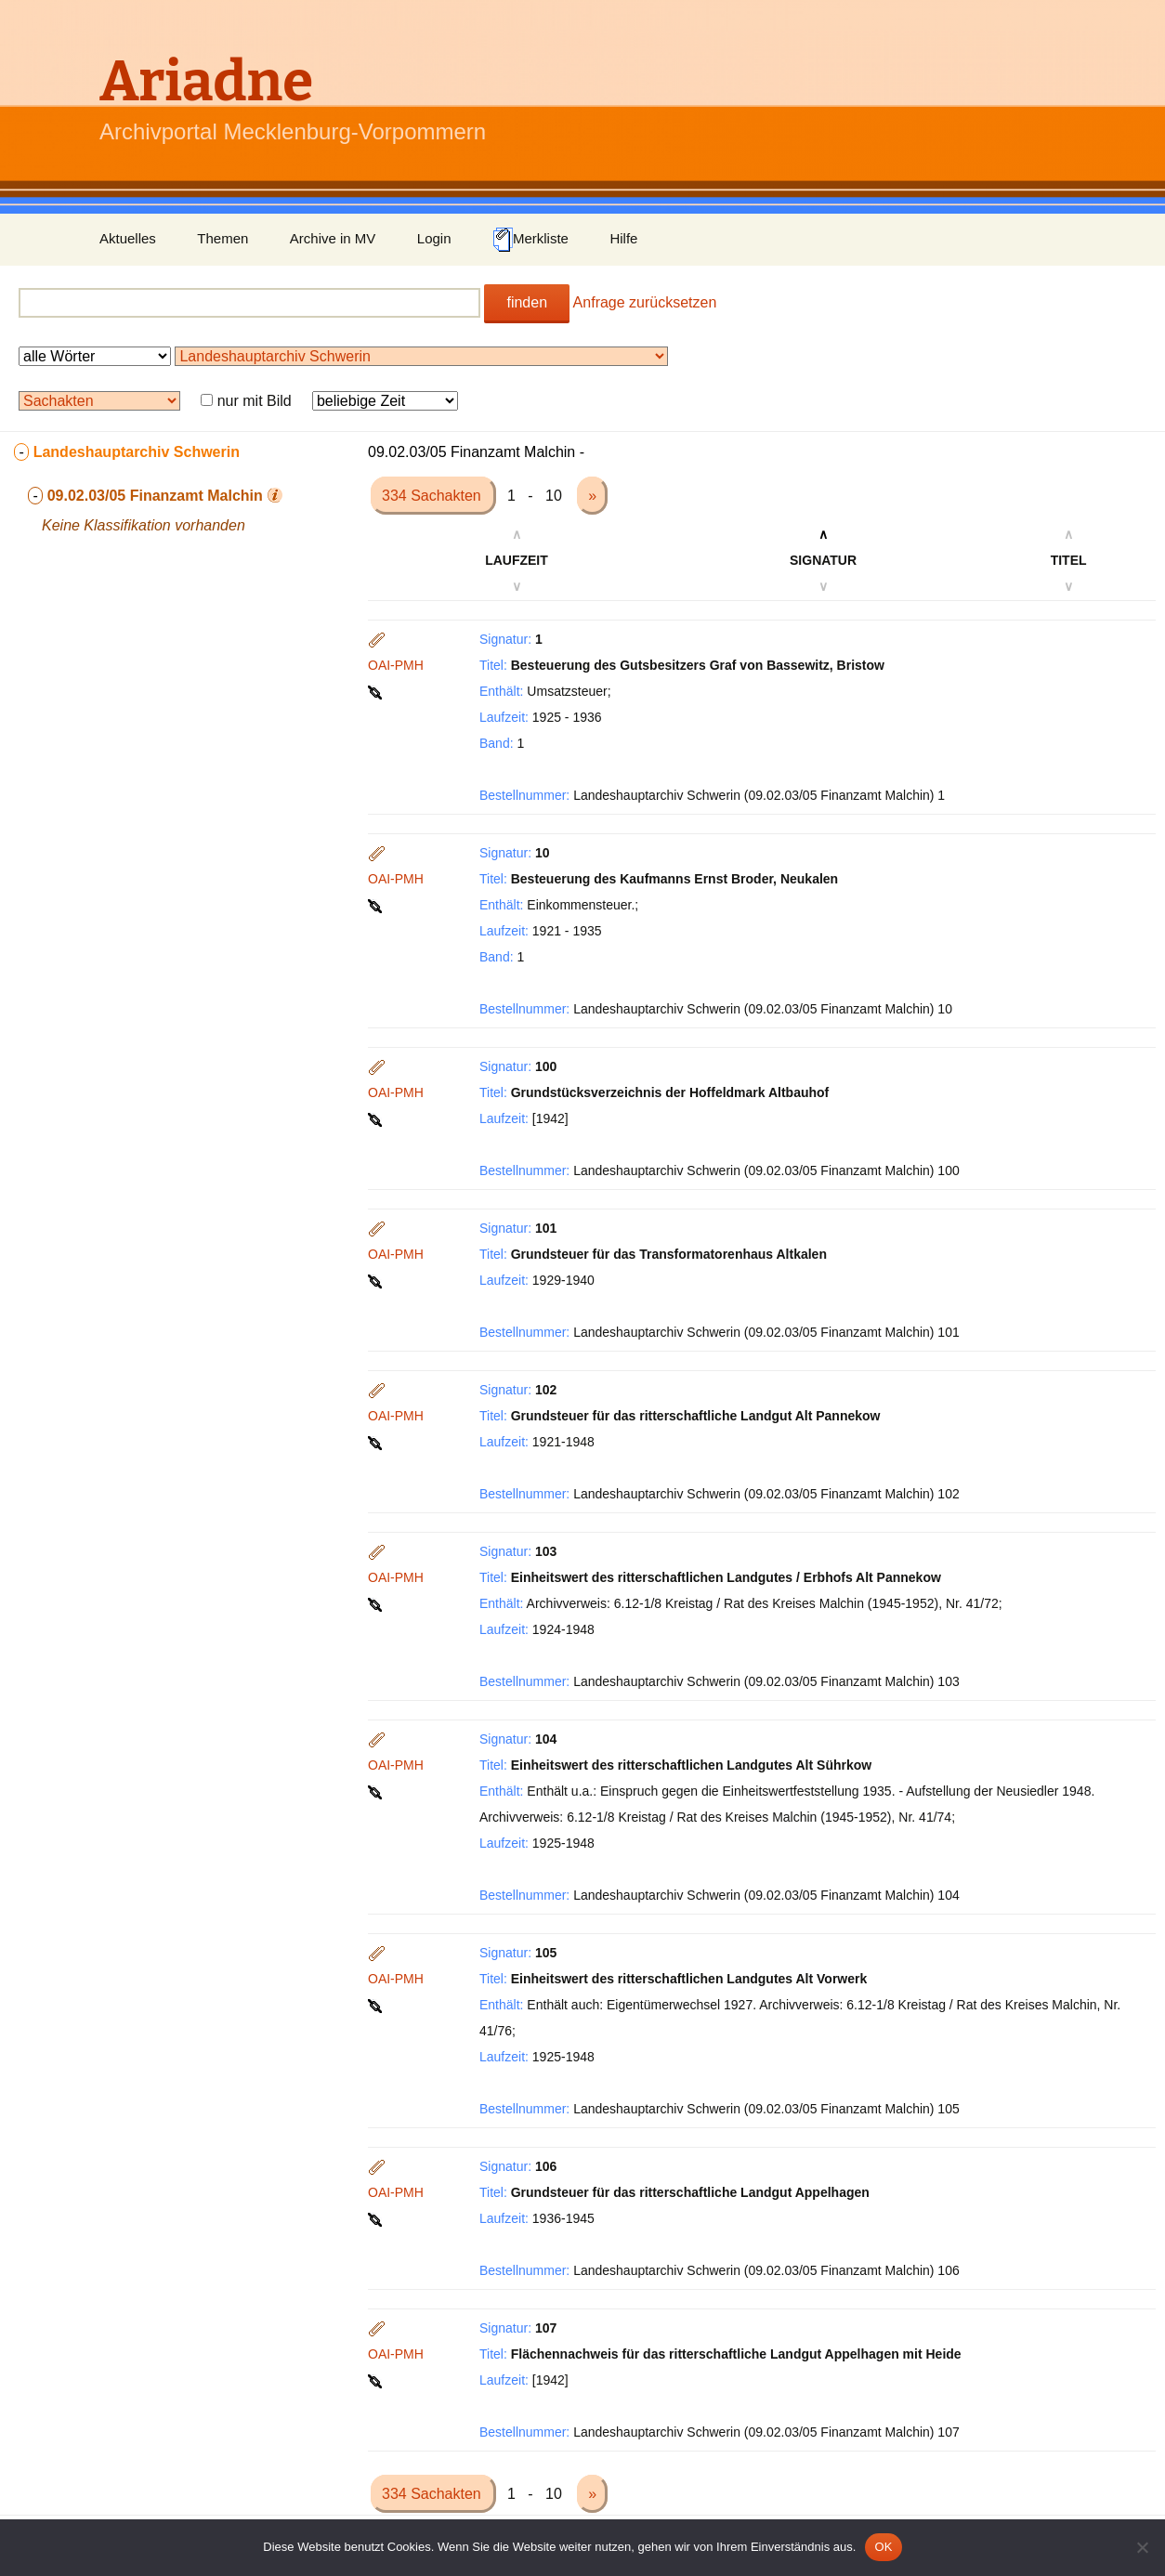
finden (526, 302)
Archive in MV (333, 238)
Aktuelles (127, 238)
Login (434, 238)
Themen (222, 238)
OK (883, 2547)
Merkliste (530, 240)
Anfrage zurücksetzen (645, 302)
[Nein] (1141, 2547)
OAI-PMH (396, 665)
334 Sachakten (433, 495)
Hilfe (623, 238)
